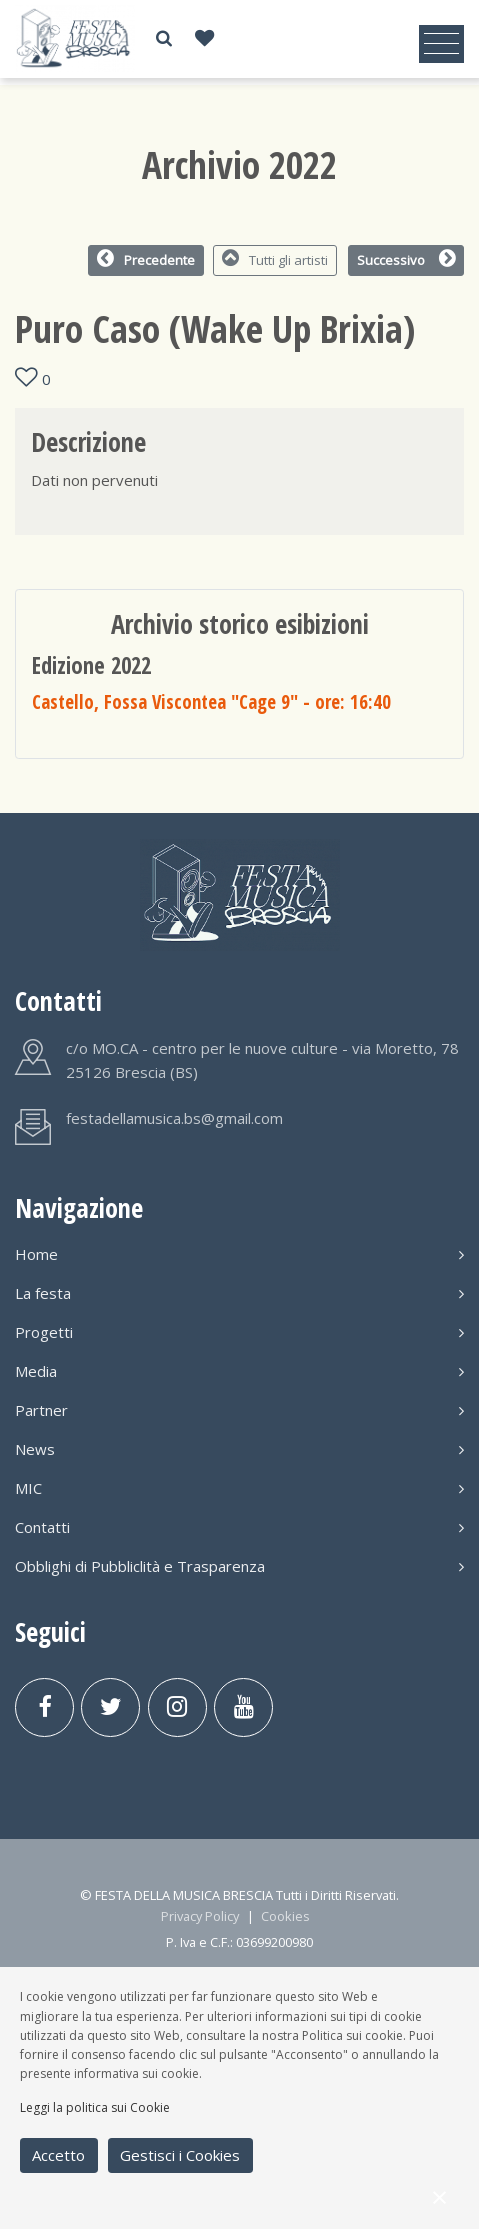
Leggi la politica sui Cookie (95, 2107)
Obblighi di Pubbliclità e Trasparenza (239, 1566)
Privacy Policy (200, 1916)
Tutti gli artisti (275, 259)
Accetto (58, 2155)
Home (239, 1254)
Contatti (239, 1527)
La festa (239, 1293)
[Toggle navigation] (441, 44)
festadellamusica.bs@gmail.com (174, 1118)
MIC (239, 1488)
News (239, 1449)
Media (239, 1371)
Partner (239, 1410)
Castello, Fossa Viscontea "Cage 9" (211, 701)
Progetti (239, 1332)
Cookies (285, 1916)
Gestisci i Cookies (180, 2155)
